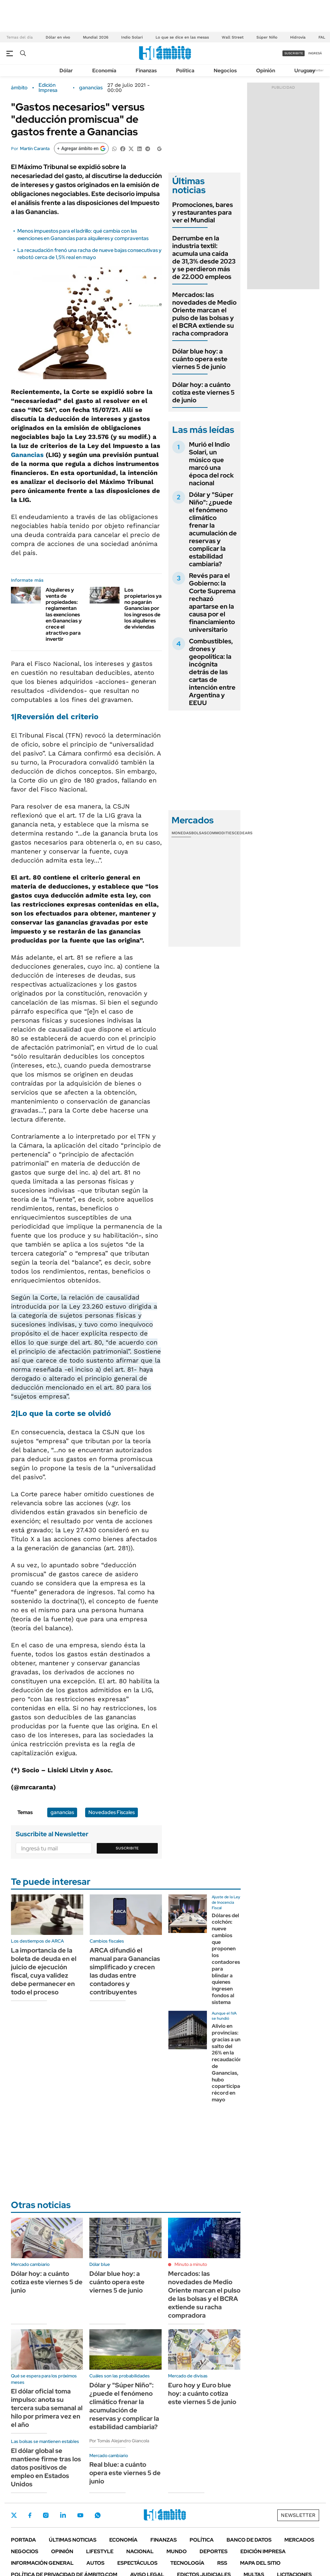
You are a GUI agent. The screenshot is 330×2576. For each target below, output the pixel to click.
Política (185, 70)
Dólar (66, 70)
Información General (42, 2563)
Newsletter (315, 70)
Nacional (140, 2551)
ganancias (91, 87)
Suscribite (127, 1848)
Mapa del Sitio (260, 2563)
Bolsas (199, 833)
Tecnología (187, 2563)
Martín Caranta (34, 148)
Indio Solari (132, 37)
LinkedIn (63, 2515)
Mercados (299, 2539)
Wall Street (233, 37)
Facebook (29, 2515)
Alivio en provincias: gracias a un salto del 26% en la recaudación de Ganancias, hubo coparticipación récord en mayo (231, 2063)
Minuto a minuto (190, 2264)
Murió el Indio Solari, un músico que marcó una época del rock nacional (211, 463)
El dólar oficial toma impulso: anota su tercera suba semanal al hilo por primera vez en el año (47, 2408)
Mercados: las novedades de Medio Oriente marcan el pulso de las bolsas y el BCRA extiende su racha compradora (204, 314)
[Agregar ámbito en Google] (81, 148)
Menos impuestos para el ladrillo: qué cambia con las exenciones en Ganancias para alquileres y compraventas (82, 234)
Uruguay (304, 70)
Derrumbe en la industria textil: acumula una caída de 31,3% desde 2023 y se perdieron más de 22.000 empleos (204, 257)
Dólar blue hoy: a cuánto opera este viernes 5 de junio (199, 359)
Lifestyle (99, 2551)
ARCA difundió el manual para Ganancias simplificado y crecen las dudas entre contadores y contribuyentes (125, 1971)
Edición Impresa (263, 2551)
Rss (222, 2563)
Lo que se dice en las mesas (182, 37)
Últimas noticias (72, 2539)
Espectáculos (137, 2563)
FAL (321, 37)
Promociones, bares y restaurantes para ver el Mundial (202, 212)
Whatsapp (98, 2515)
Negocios (225, 70)
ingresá (315, 53)
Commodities (220, 833)
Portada (23, 2539)
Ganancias (27, 455)
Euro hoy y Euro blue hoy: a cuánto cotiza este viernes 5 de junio (202, 2393)
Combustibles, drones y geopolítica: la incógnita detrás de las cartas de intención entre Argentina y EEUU (212, 672)
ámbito (19, 87)
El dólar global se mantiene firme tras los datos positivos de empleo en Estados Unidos (46, 2467)
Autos (95, 2563)
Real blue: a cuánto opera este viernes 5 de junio (125, 2472)
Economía (104, 70)
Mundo (176, 2551)
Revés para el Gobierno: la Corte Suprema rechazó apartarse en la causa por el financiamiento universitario (212, 602)
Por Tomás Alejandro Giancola (119, 2441)
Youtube (80, 2515)
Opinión (265, 70)
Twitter (14, 2515)
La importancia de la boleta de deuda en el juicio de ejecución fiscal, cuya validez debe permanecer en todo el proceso (43, 1971)
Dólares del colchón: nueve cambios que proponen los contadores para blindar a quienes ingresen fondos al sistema (226, 1959)
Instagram (46, 2515)
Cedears (243, 833)
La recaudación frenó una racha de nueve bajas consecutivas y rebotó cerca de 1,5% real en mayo (89, 254)
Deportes (213, 2551)
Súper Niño (266, 37)
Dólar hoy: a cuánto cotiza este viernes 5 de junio (203, 392)
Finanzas (146, 70)
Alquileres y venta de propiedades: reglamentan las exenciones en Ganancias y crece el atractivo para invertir (64, 614)
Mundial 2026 (95, 37)
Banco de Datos (249, 2539)
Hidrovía (298, 37)
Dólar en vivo (58, 37)
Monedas (181, 833)
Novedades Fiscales (111, 1812)
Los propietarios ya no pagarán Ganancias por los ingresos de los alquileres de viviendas (143, 608)
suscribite (293, 53)
